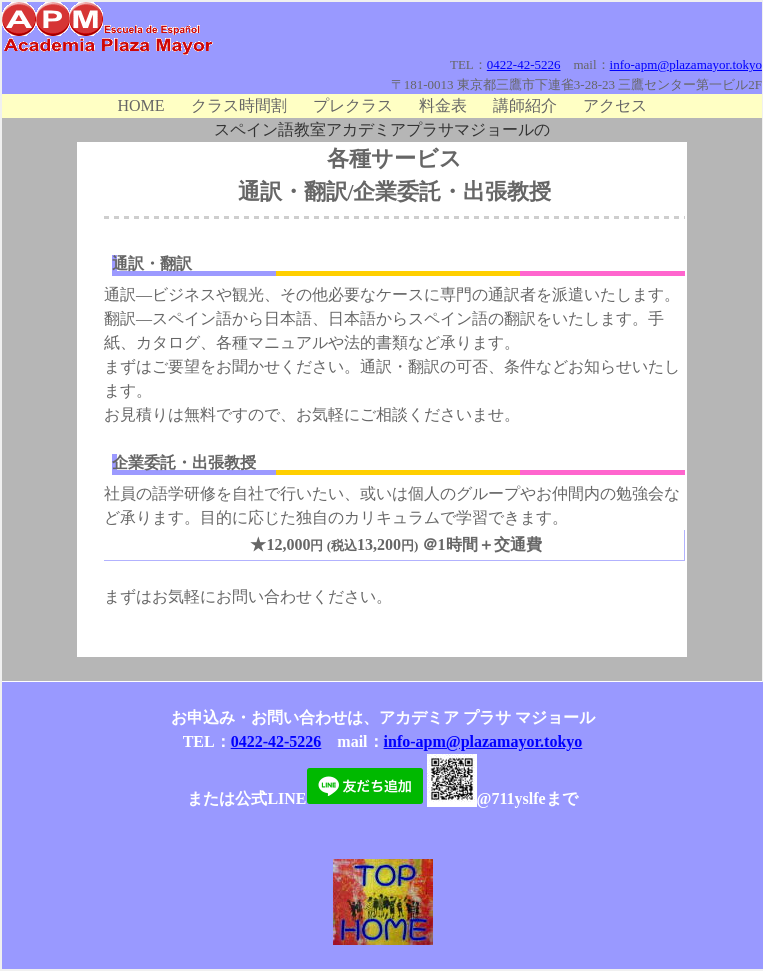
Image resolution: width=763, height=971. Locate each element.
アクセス (615, 105)
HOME (140, 105)
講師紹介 (525, 105)
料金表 (443, 105)
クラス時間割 (239, 105)
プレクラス (353, 105)
